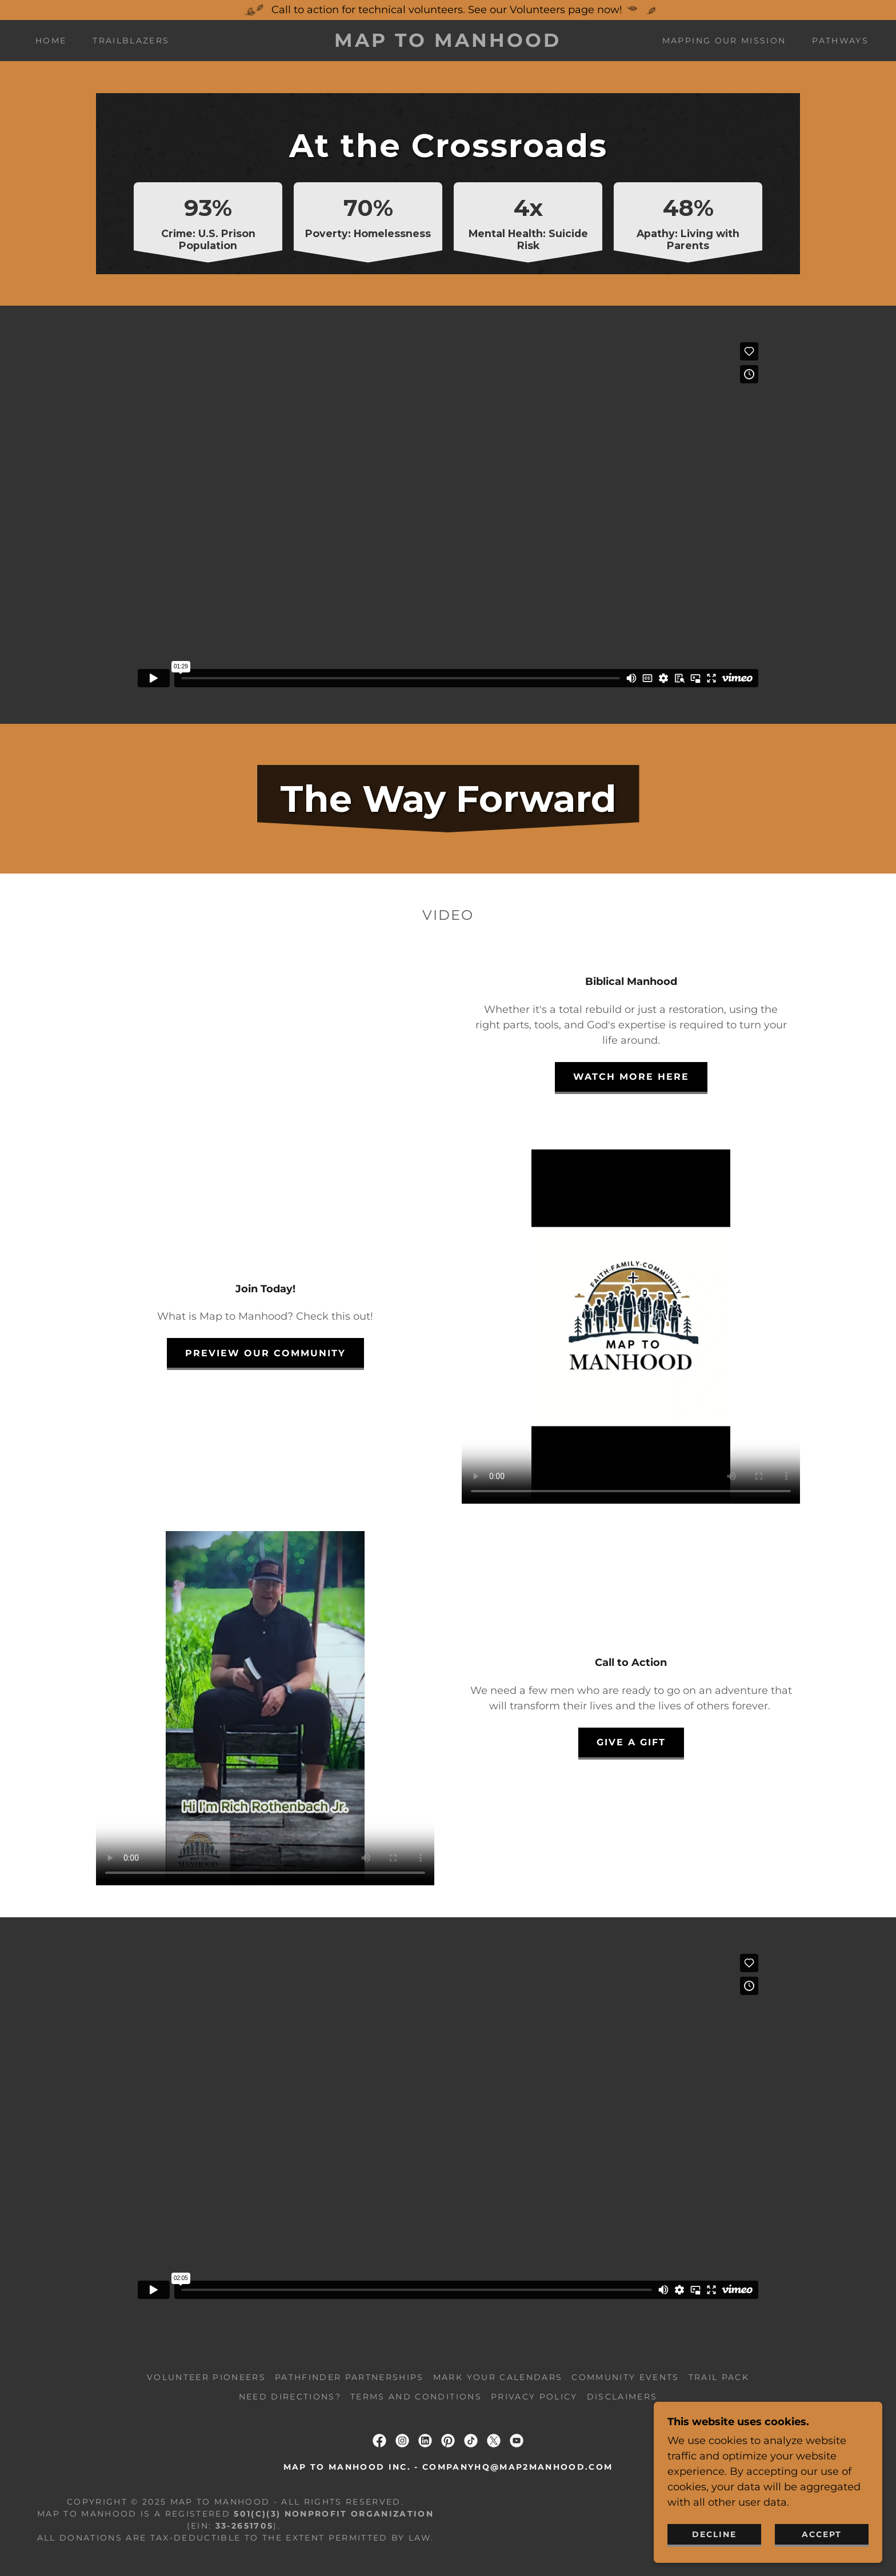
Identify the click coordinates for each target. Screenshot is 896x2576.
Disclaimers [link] (622, 2396)
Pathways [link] (840, 40)
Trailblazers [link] (131, 40)
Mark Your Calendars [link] (497, 2377)
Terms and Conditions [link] (416, 2396)
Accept (822, 2534)
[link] (448, 43)
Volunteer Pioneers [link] (206, 2377)
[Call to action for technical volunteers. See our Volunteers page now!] (448, 10)
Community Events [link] (625, 2377)
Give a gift (631, 1742)
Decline (714, 2534)
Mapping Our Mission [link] (724, 40)
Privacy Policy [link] (534, 2396)
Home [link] (50, 40)
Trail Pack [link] (719, 2377)
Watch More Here (631, 1076)
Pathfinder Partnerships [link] (349, 2377)
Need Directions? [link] (290, 2396)
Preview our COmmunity (265, 1353)
